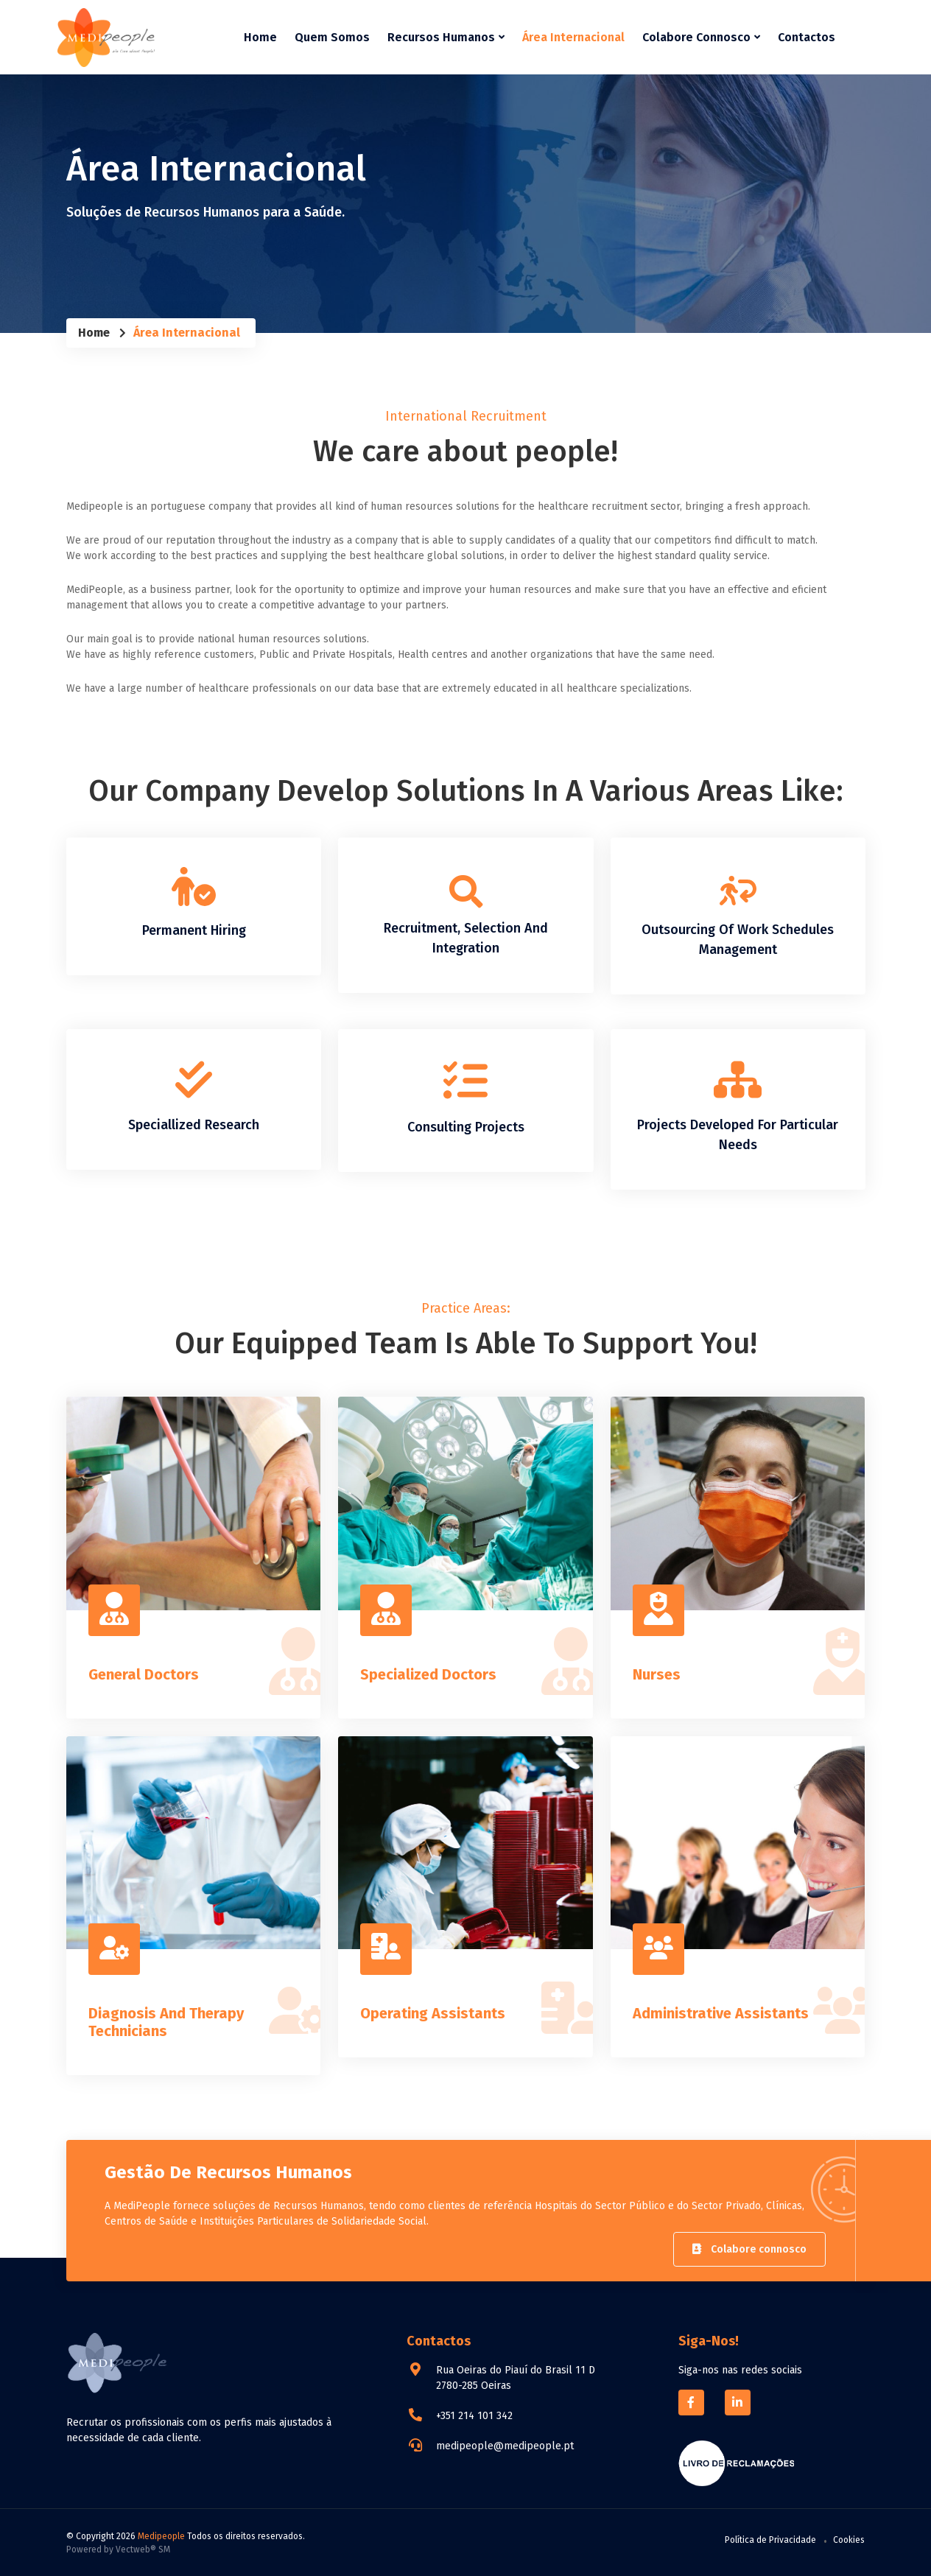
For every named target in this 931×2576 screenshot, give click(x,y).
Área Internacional (573, 36)
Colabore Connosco (701, 36)
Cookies (849, 2539)
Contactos (806, 36)
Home (260, 36)
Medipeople (161, 2535)
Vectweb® (136, 2549)
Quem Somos (332, 36)
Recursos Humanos (446, 36)
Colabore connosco (749, 2248)
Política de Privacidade (770, 2539)
